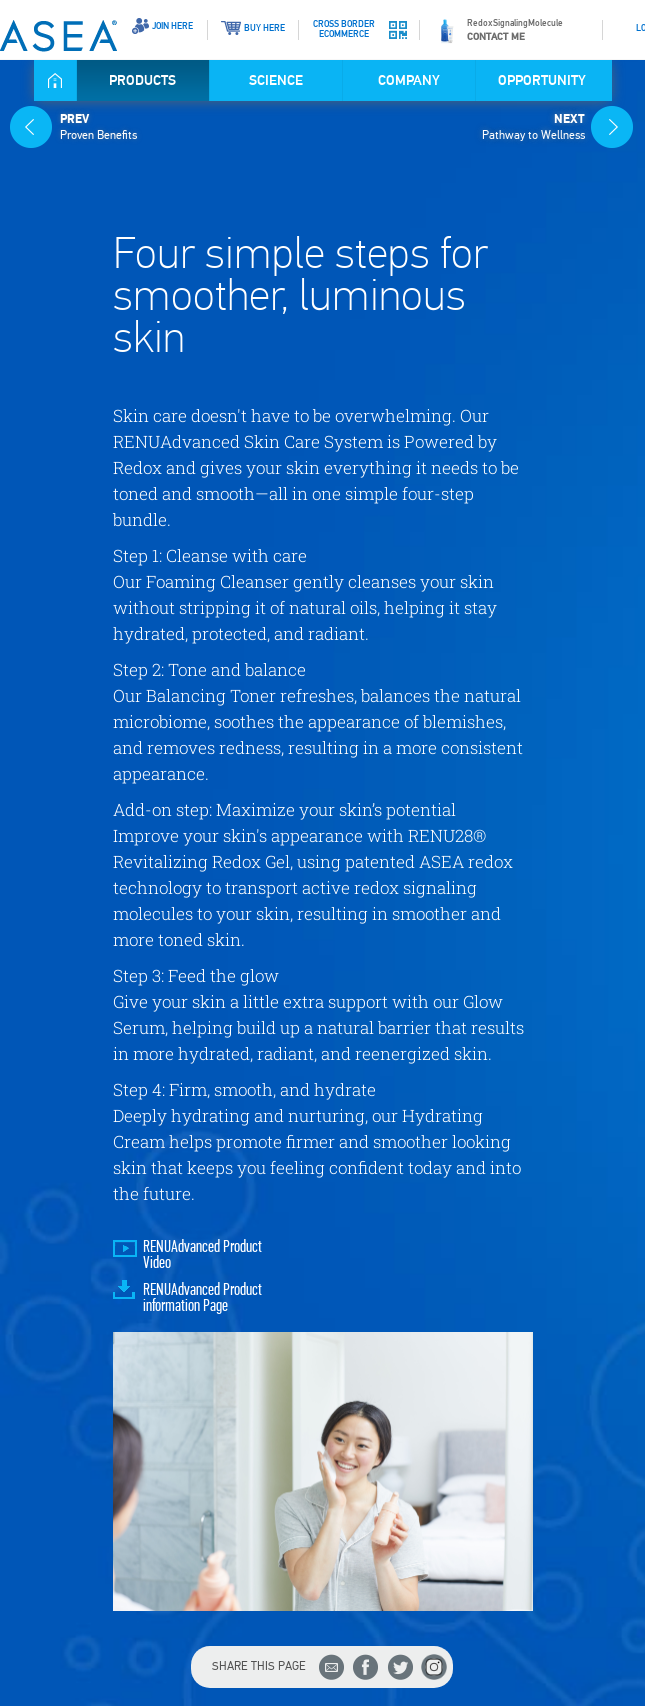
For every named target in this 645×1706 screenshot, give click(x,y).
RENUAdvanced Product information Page (202, 1298)
